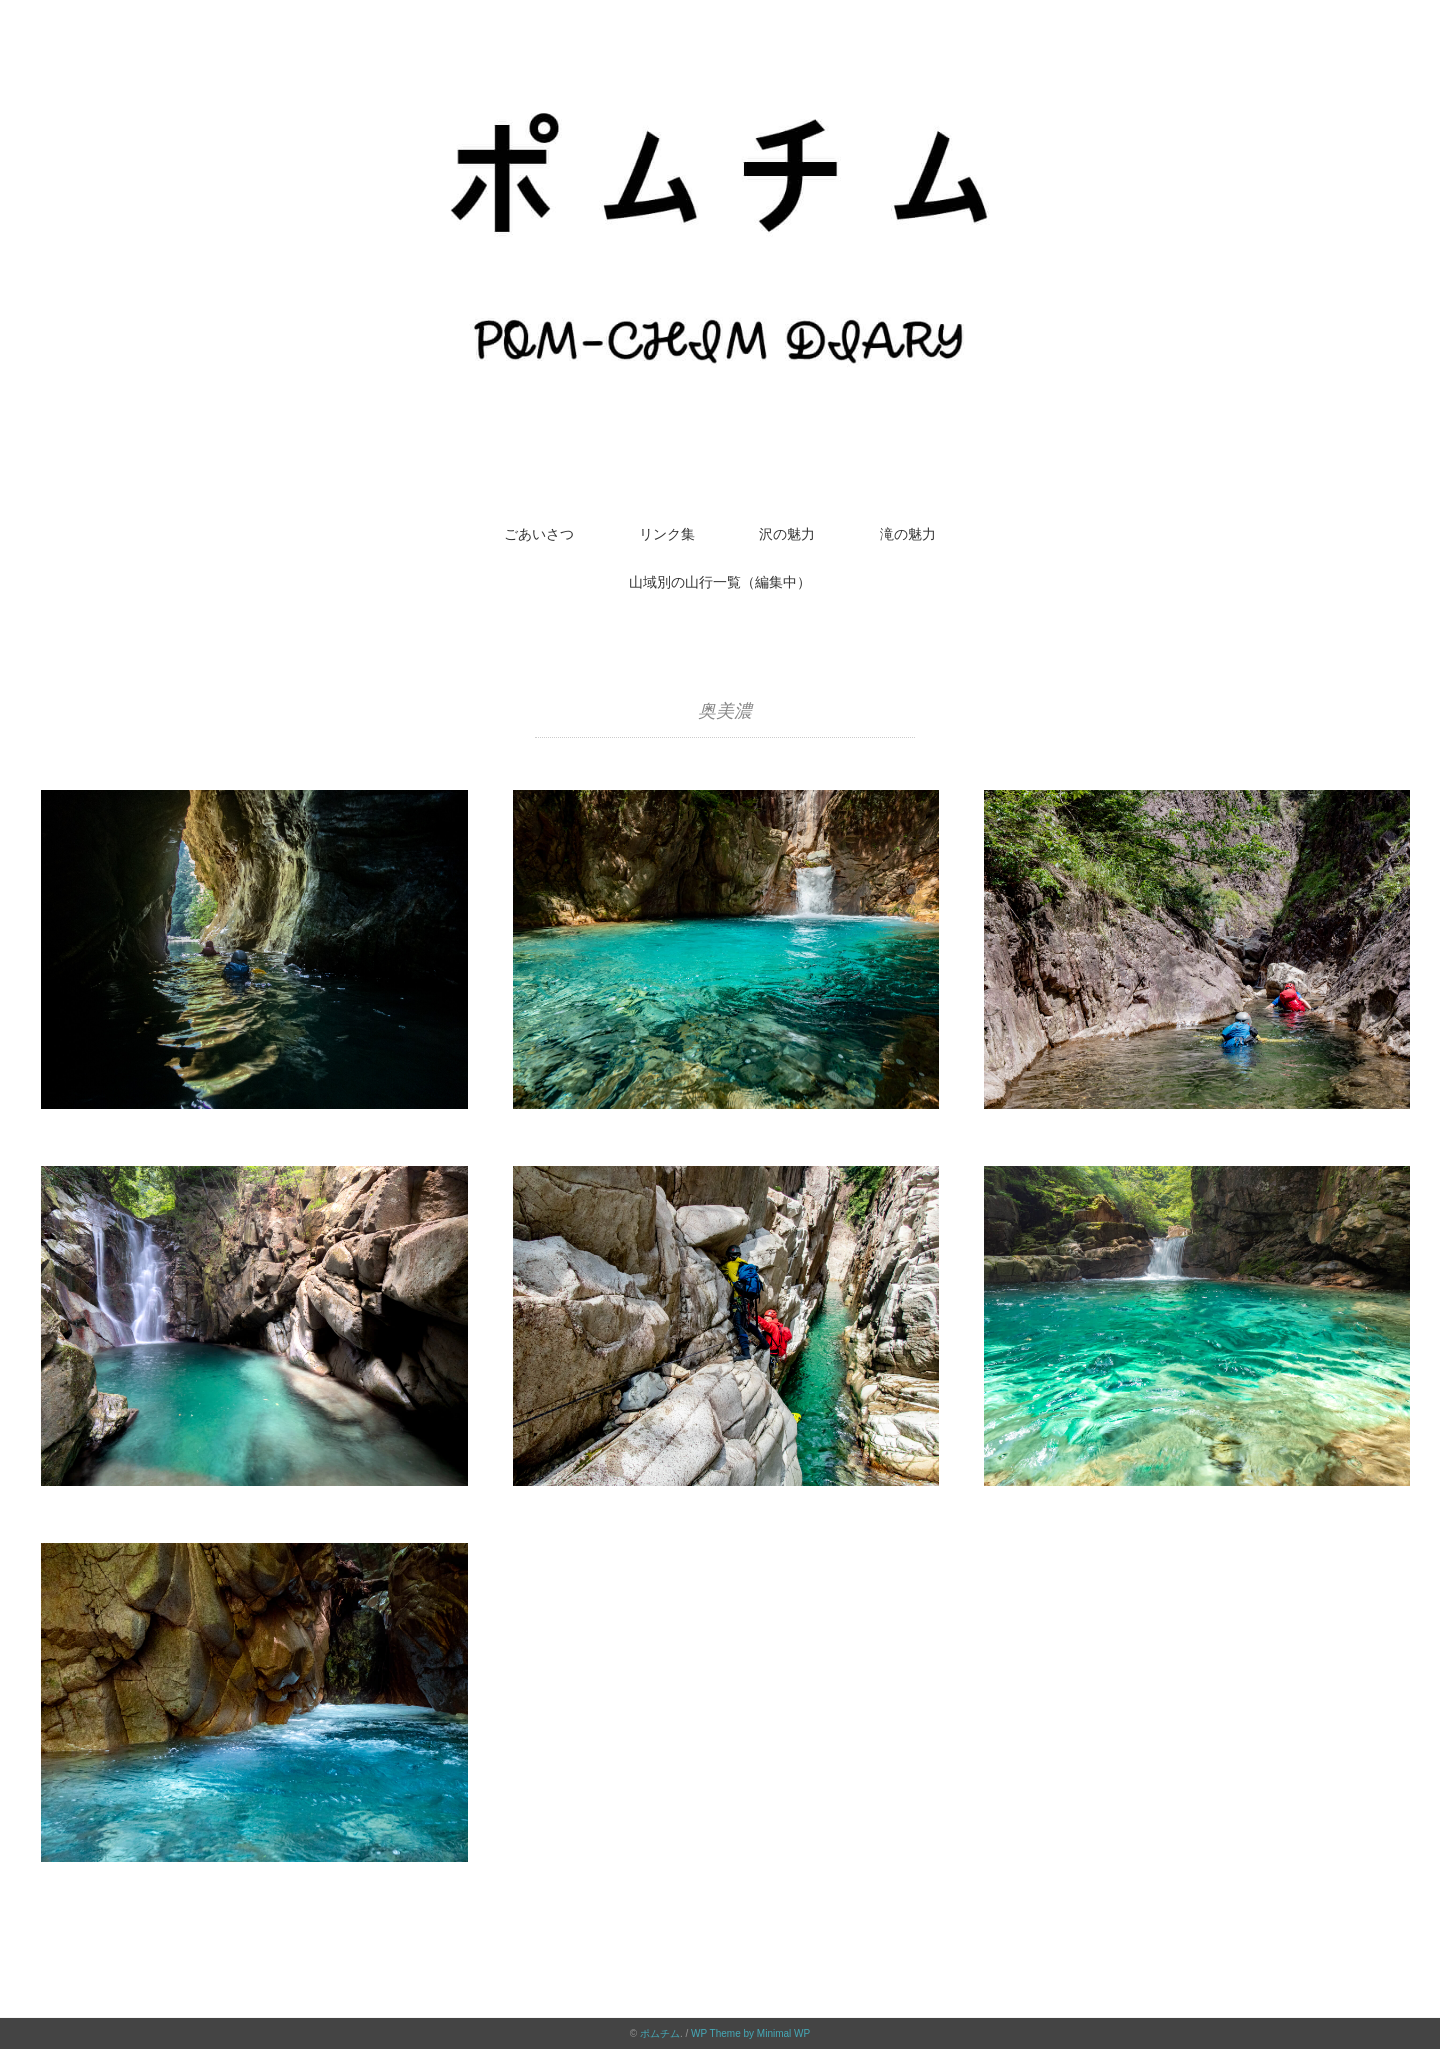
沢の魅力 (787, 534)
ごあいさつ (539, 534)
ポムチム (660, 2033)
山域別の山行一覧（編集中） (720, 582)
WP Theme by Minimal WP (750, 2033)
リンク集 (667, 534)
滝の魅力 (908, 534)
